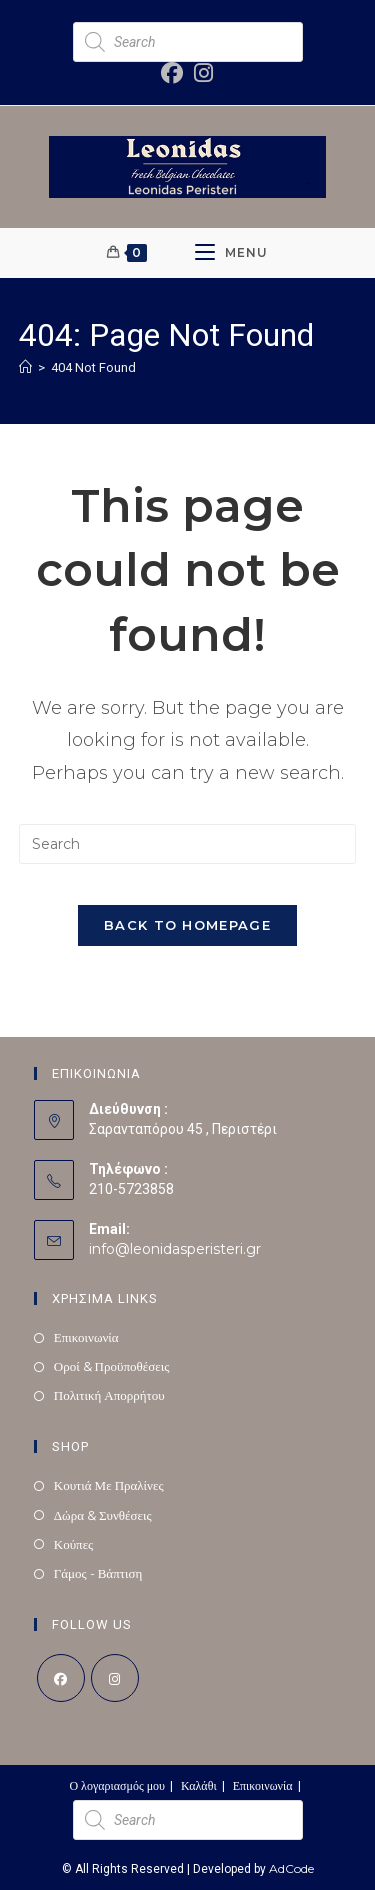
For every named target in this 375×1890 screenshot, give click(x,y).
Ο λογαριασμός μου (117, 1785)
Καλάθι (199, 1785)
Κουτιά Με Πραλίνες (109, 1485)
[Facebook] (61, 1678)
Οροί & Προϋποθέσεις (112, 1366)
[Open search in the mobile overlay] (188, 42)
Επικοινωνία (86, 1337)
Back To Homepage (187, 925)
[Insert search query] (188, 844)
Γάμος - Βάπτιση (98, 1573)
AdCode (291, 1868)
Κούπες (74, 1544)
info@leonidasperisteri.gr (175, 1249)
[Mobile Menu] (231, 253)
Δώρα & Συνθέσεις (103, 1515)
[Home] (25, 367)
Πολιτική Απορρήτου (109, 1395)
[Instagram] (115, 1678)
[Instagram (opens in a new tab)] (200, 73)
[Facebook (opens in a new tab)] (173, 73)
